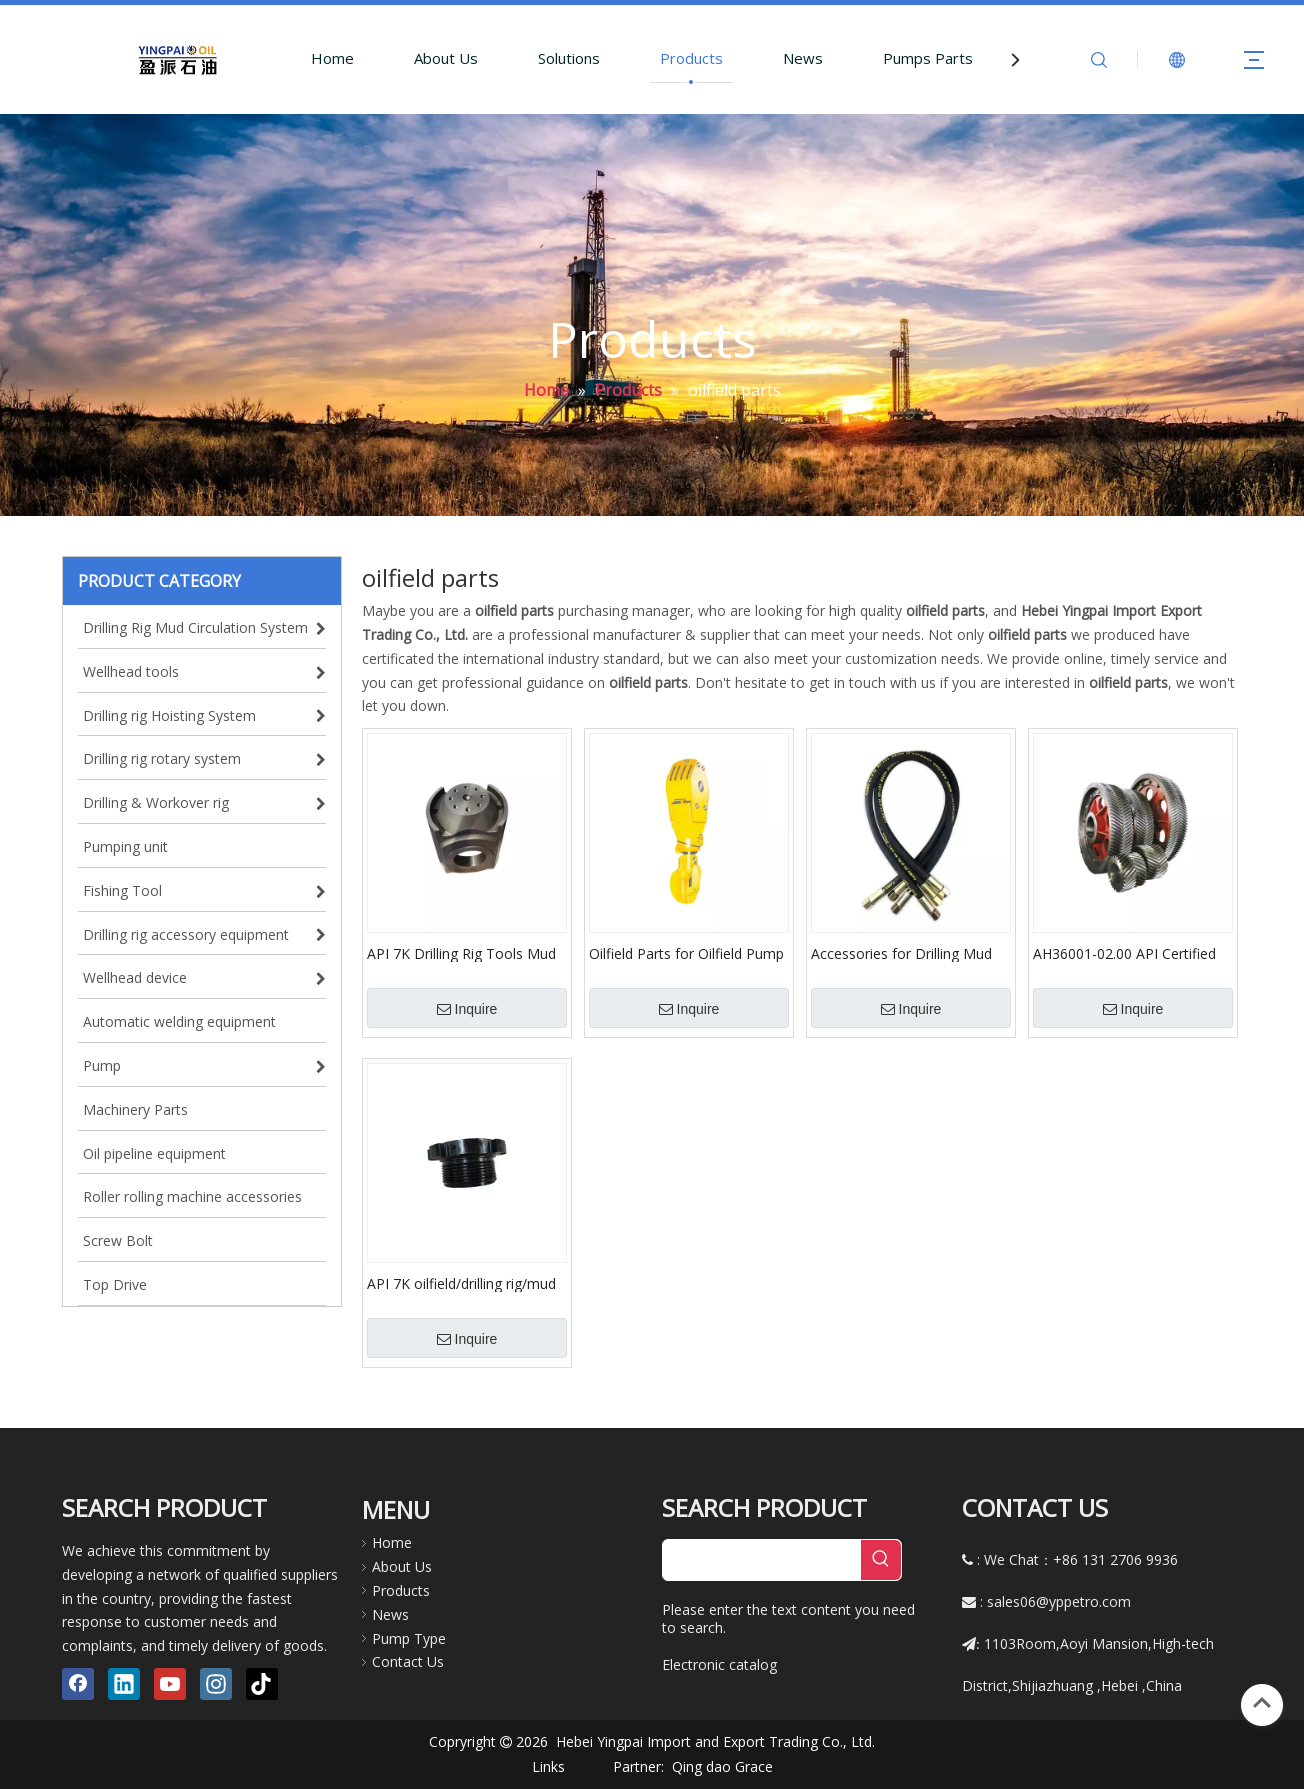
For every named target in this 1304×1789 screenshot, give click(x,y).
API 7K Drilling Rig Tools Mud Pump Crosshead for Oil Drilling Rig (461, 953)
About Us (446, 58)
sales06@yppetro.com (1059, 1601)
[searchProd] (762, 1560)
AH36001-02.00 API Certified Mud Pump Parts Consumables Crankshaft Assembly (1124, 953)
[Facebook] (78, 1684)
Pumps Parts (928, 58)
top (1262, 1703)
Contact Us (408, 1661)
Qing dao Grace (722, 1766)
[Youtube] (170, 1684)
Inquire (467, 1009)
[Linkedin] (124, 1684)
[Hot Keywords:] (881, 1560)
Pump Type (409, 1638)
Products (691, 58)
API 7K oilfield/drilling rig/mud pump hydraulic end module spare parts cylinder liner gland (465, 1283)
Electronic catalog (719, 1664)
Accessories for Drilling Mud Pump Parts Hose (901, 953)
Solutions (569, 58)
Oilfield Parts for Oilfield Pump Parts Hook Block (686, 953)
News (803, 58)
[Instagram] (216, 1684)
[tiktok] (262, 1684)
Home (332, 58)
